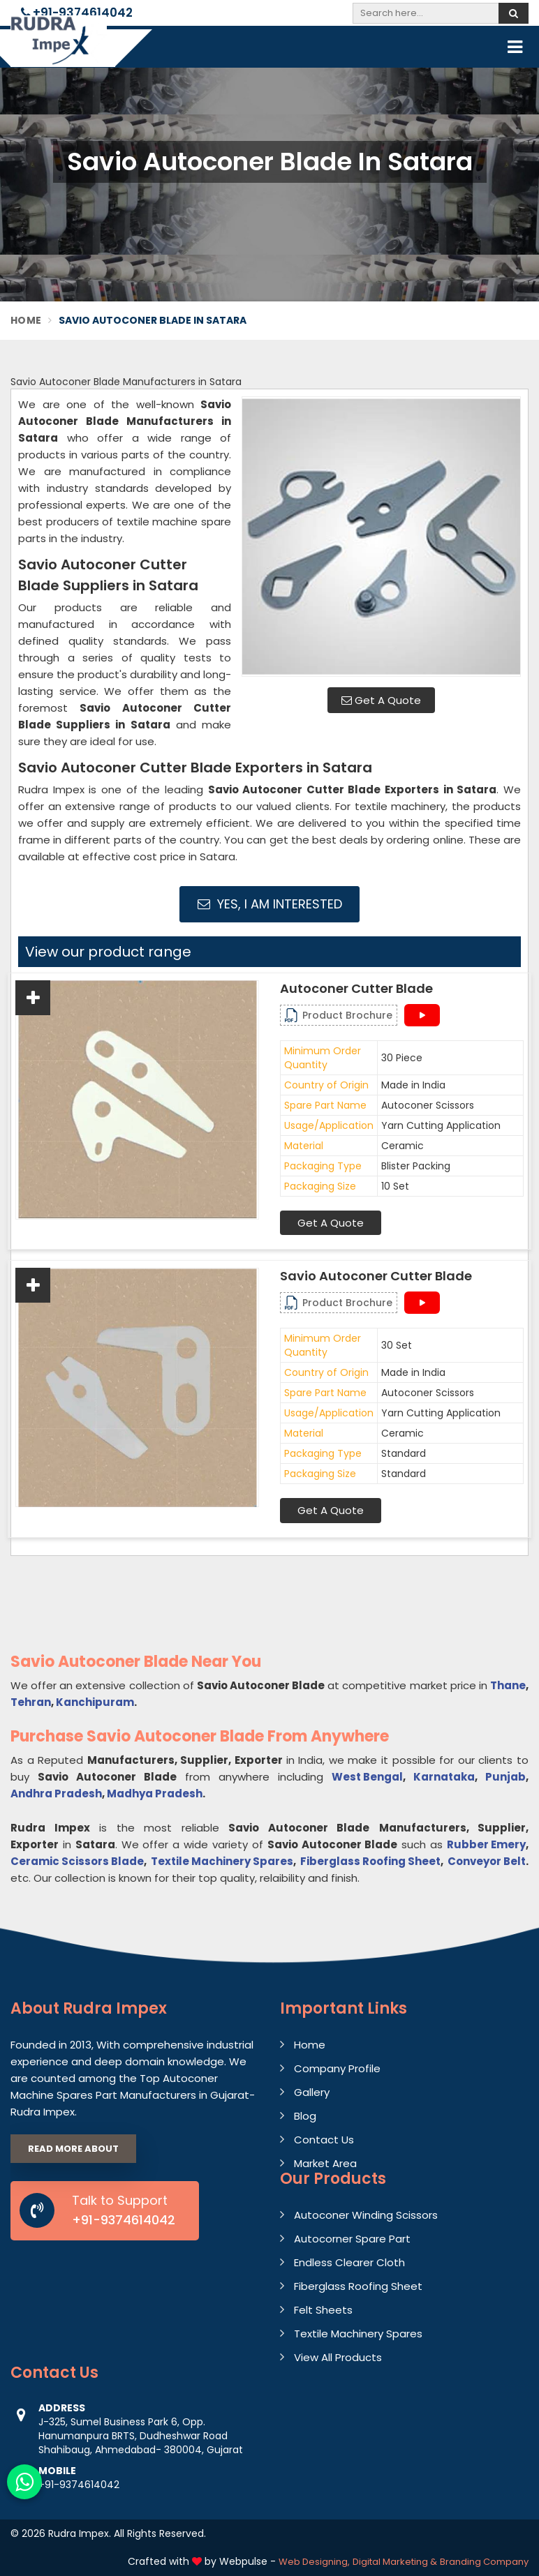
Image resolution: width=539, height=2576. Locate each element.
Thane (508, 1685)
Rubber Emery (486, 1844)
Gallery (312, 2092)
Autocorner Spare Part (352, 2238)
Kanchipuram (95, 1702)
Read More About (73, 2148)
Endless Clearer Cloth (349, 2262)
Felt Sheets (323, 2309)
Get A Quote (381, 700)
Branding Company (484, 2561)
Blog (305, 2116)
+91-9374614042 (77, 12)
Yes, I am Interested (270, 904)
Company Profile (337, 2068)
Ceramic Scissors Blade (77, 1861)
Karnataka (444, 1776)
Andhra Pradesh (56, 1793)
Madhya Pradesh (154, 1793)
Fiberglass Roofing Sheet (370, 1861)
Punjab (505, 1776)
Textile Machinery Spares (222, 1861)
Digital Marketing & (395, 2561)
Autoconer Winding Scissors (366, 2215)
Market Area (325, 2163)
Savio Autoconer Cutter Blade (376, 1276)
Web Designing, (314, 2561)
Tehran (30, 1702)
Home (25, 320)
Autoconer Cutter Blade (356, 988)
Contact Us (324, 2139)
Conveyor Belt (487, 1861)
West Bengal (367, 1776)
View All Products (338, 2357)
